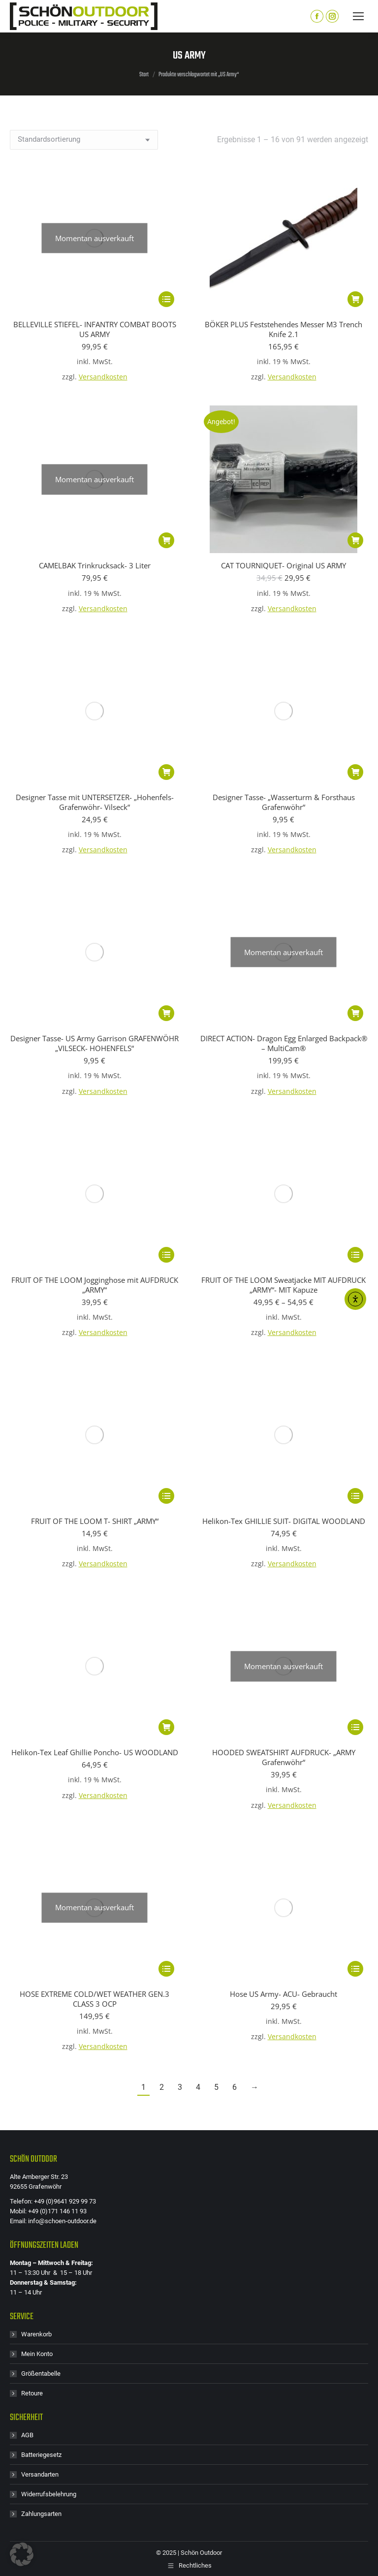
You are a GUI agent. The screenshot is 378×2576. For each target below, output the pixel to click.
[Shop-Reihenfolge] (84, 140)
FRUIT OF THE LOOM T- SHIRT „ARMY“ (94, 962)
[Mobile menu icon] (358, 16)
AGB (27, 1596)
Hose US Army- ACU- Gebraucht (283, 1155)
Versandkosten (103, 237)
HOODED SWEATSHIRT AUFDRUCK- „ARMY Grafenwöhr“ (283, 1058)
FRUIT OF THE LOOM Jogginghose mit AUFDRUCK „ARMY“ (94, 865)
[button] (355, 299)
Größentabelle (41, 1535)
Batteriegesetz (41, 1616)
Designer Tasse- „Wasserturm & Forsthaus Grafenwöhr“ (284, 662)
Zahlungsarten (41, 1675)
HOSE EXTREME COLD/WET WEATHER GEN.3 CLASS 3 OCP (94, 1160)
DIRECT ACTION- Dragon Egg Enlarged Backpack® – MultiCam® (283, 764)
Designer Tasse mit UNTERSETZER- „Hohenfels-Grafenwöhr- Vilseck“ (95, 662)
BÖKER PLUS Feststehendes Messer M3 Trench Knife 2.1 (283, 329)
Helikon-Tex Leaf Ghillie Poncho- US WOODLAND (94, 1053)
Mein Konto (37, 1515)
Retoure (32, 1554)
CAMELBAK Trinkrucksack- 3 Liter (95, 426)
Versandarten (40, 1636)
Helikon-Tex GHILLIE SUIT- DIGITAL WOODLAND (283, 962)
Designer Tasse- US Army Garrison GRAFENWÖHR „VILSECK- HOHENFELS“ (94, 764)
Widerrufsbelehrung (48, 1655)
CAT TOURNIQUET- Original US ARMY (283, 565)
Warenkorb (36, 1495)
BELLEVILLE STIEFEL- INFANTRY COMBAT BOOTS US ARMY (94, 189)
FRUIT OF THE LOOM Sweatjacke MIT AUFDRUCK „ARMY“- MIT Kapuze (283, 865)
